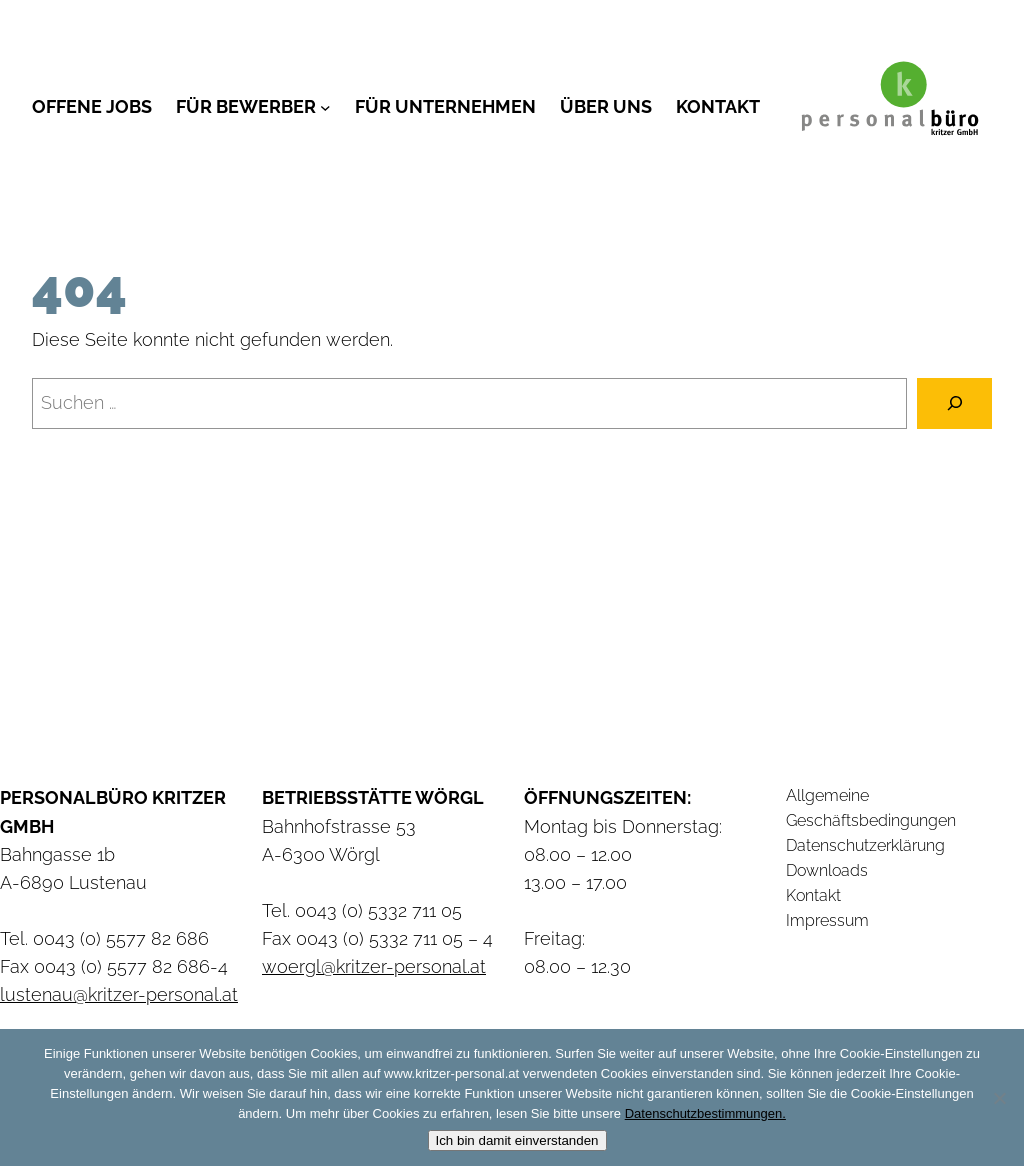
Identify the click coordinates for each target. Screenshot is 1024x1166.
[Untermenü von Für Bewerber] (325, 106)
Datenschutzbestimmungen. (705, 1113)
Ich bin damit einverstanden (517, 1140)
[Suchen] (954, 403)
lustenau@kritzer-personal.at (119, 994)
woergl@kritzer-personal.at (374, 966)
